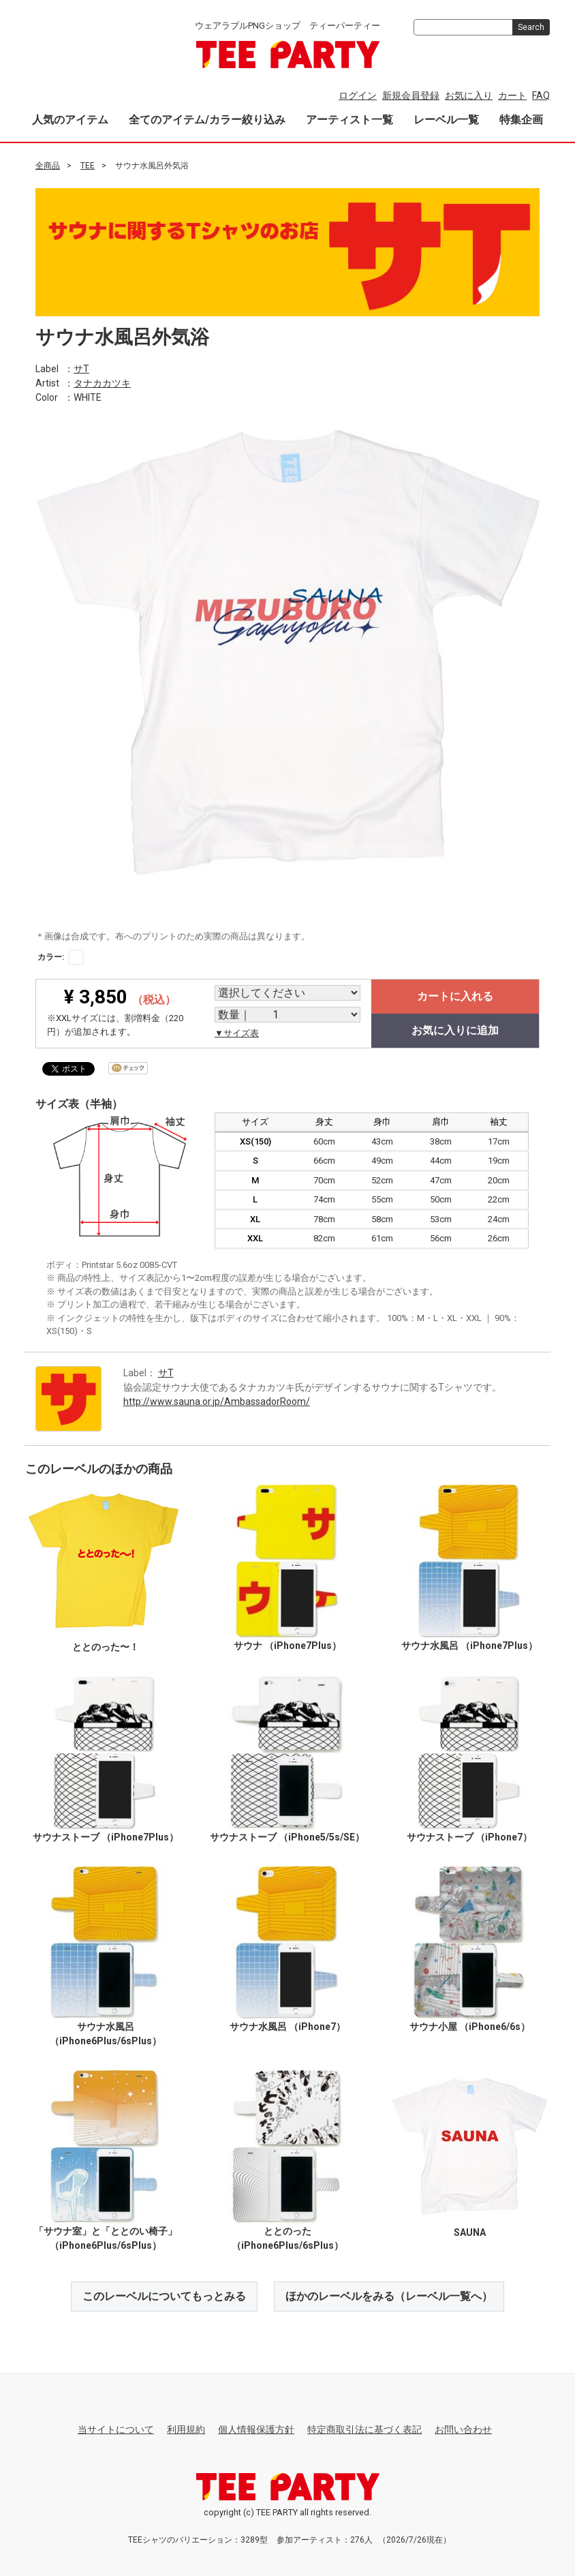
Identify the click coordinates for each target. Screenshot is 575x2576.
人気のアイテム (70, 119)
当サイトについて (116, 2429)
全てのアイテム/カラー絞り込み (207, 119)
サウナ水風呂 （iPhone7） (287, 2026)
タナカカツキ (102, 382)
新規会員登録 (410, 95)
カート (512, 95)
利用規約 (186, 2429)
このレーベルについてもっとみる (164, 2295)
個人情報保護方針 (256, 2429)
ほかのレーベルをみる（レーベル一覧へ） (389, 2295)
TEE (87, 165)
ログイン (358, 95)
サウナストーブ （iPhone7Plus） (105, 1836)
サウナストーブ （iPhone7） (469, 1836)
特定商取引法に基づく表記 (364, 2429)
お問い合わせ (463, 2429)
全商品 (47, 165)
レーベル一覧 (446, 119)
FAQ (541, 95)
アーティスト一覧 (349, 119)
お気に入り (469, 95)
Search (531, 27)
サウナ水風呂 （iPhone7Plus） (469, 1644)
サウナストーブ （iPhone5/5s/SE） (287, 1836)
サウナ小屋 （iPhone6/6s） (469, 2026)
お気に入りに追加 (455, 1030)
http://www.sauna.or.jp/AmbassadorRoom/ (216, 1400)
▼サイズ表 (237, 1033)
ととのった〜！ (105, 1646)
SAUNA (470, 2232)
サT (81, 368)
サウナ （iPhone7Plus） (287, 1644)
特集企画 (521, 119)
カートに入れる (455, 996)
